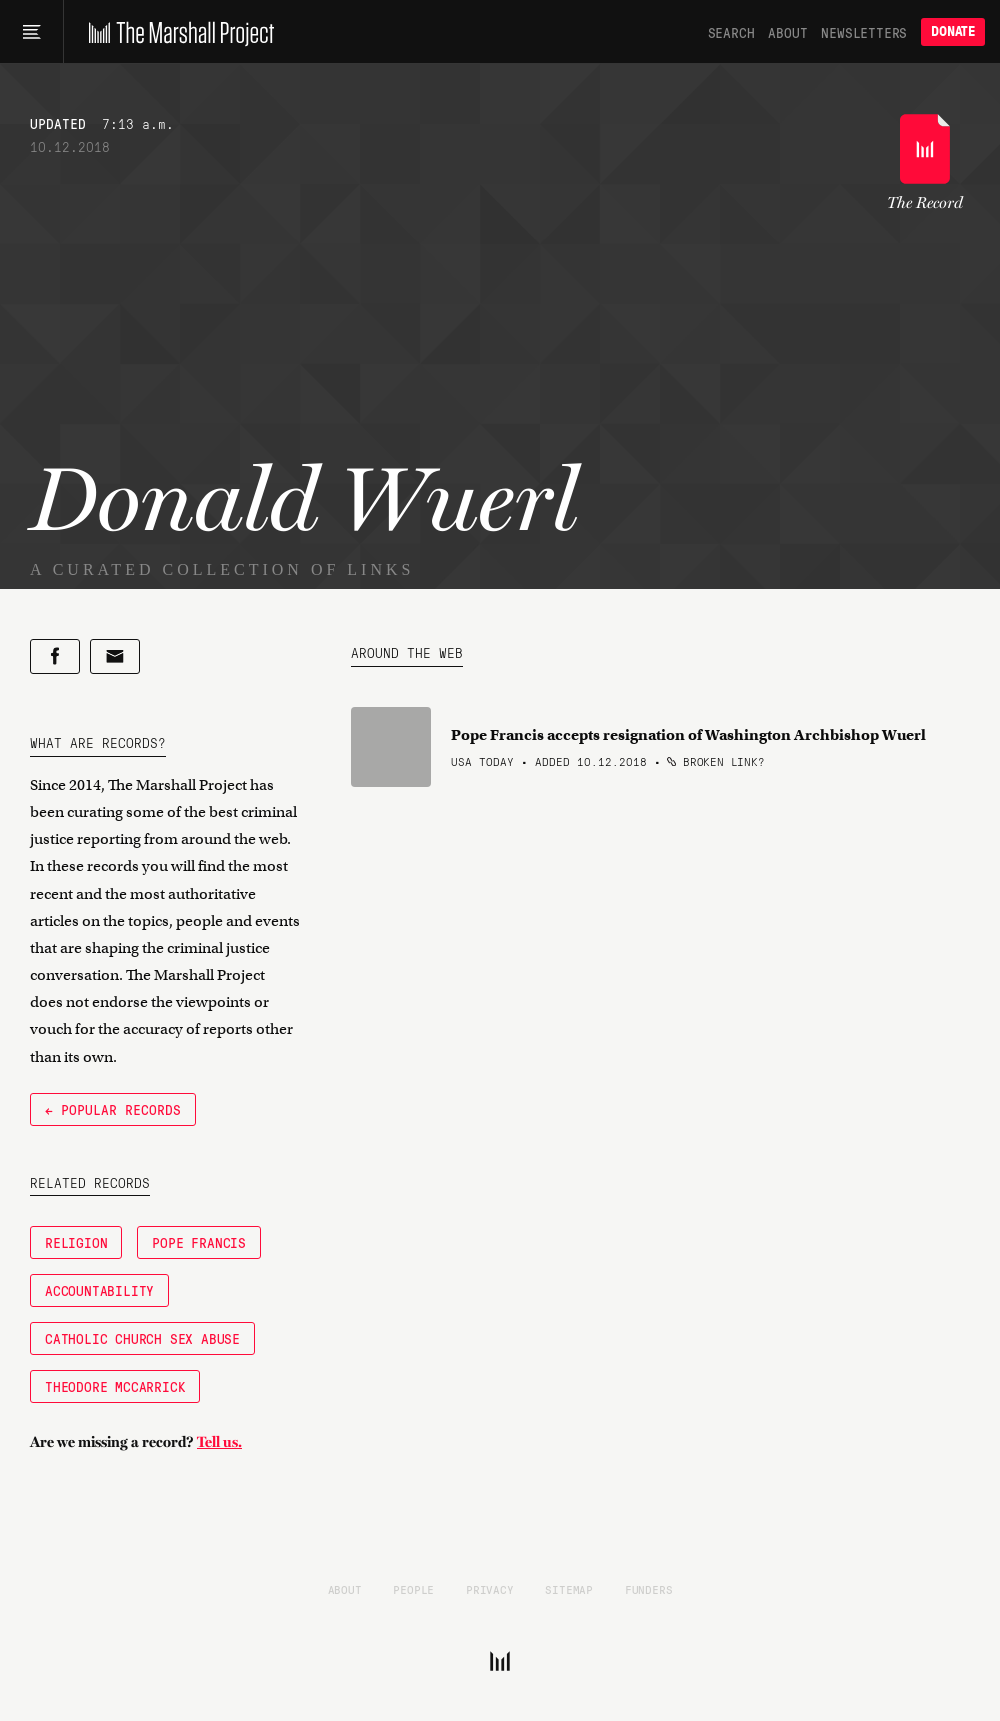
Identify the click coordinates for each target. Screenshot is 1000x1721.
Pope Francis (199, 1242)
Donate (953, 31)
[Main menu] (31, 32)
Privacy (490, 1589)
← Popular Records (113, 1109)
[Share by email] (115, 656)
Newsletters (864, 32)
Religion (76, 1242)
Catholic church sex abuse (142, 1338)
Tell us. (219, 1442)
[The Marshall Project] (176, 32)
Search (731, 32)
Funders (649, 1589)
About (787, 32)
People (413, 1589)
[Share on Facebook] (55, 656)
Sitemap (569, 1589)
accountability (99, 1290)
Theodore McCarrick (115, 1386)
